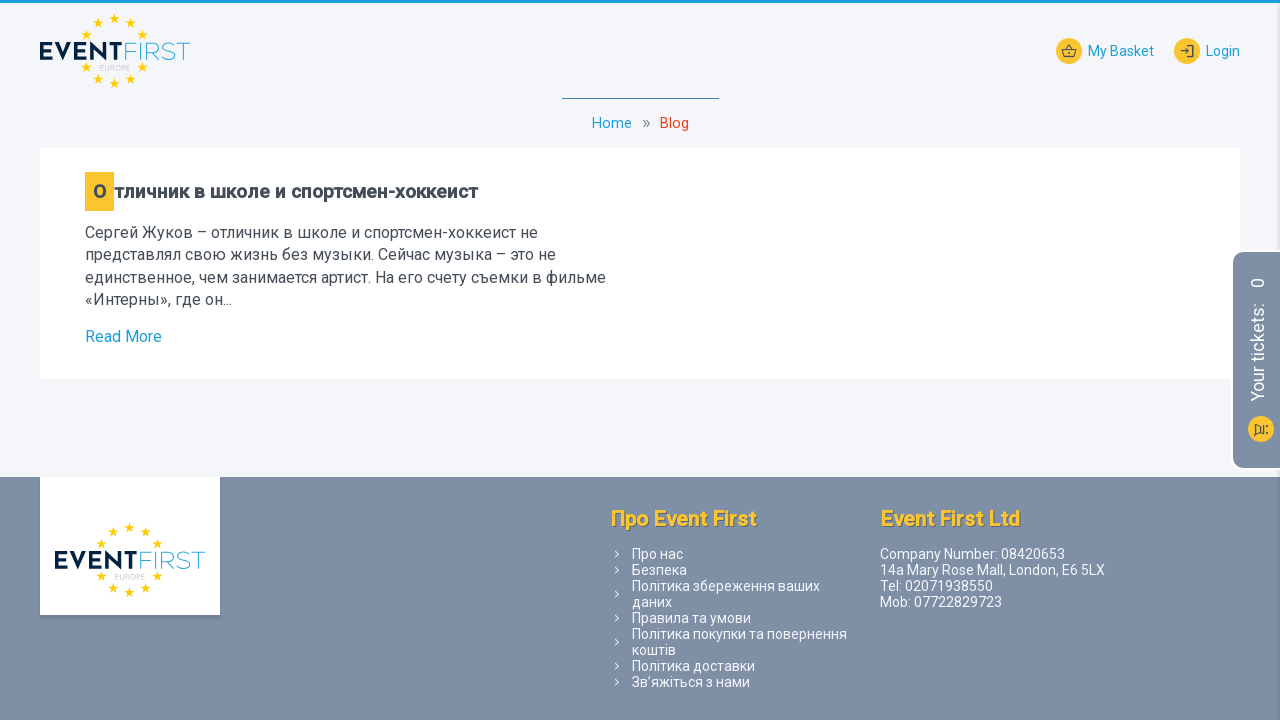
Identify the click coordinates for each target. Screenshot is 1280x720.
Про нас (657, 554)
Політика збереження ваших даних (726, 594)
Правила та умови (691, 618)
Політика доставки (693, 666)
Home (612, 123)
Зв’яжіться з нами (691, 682)
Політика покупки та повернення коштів (739, 642)
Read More (123, 336)
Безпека (659, 570)
